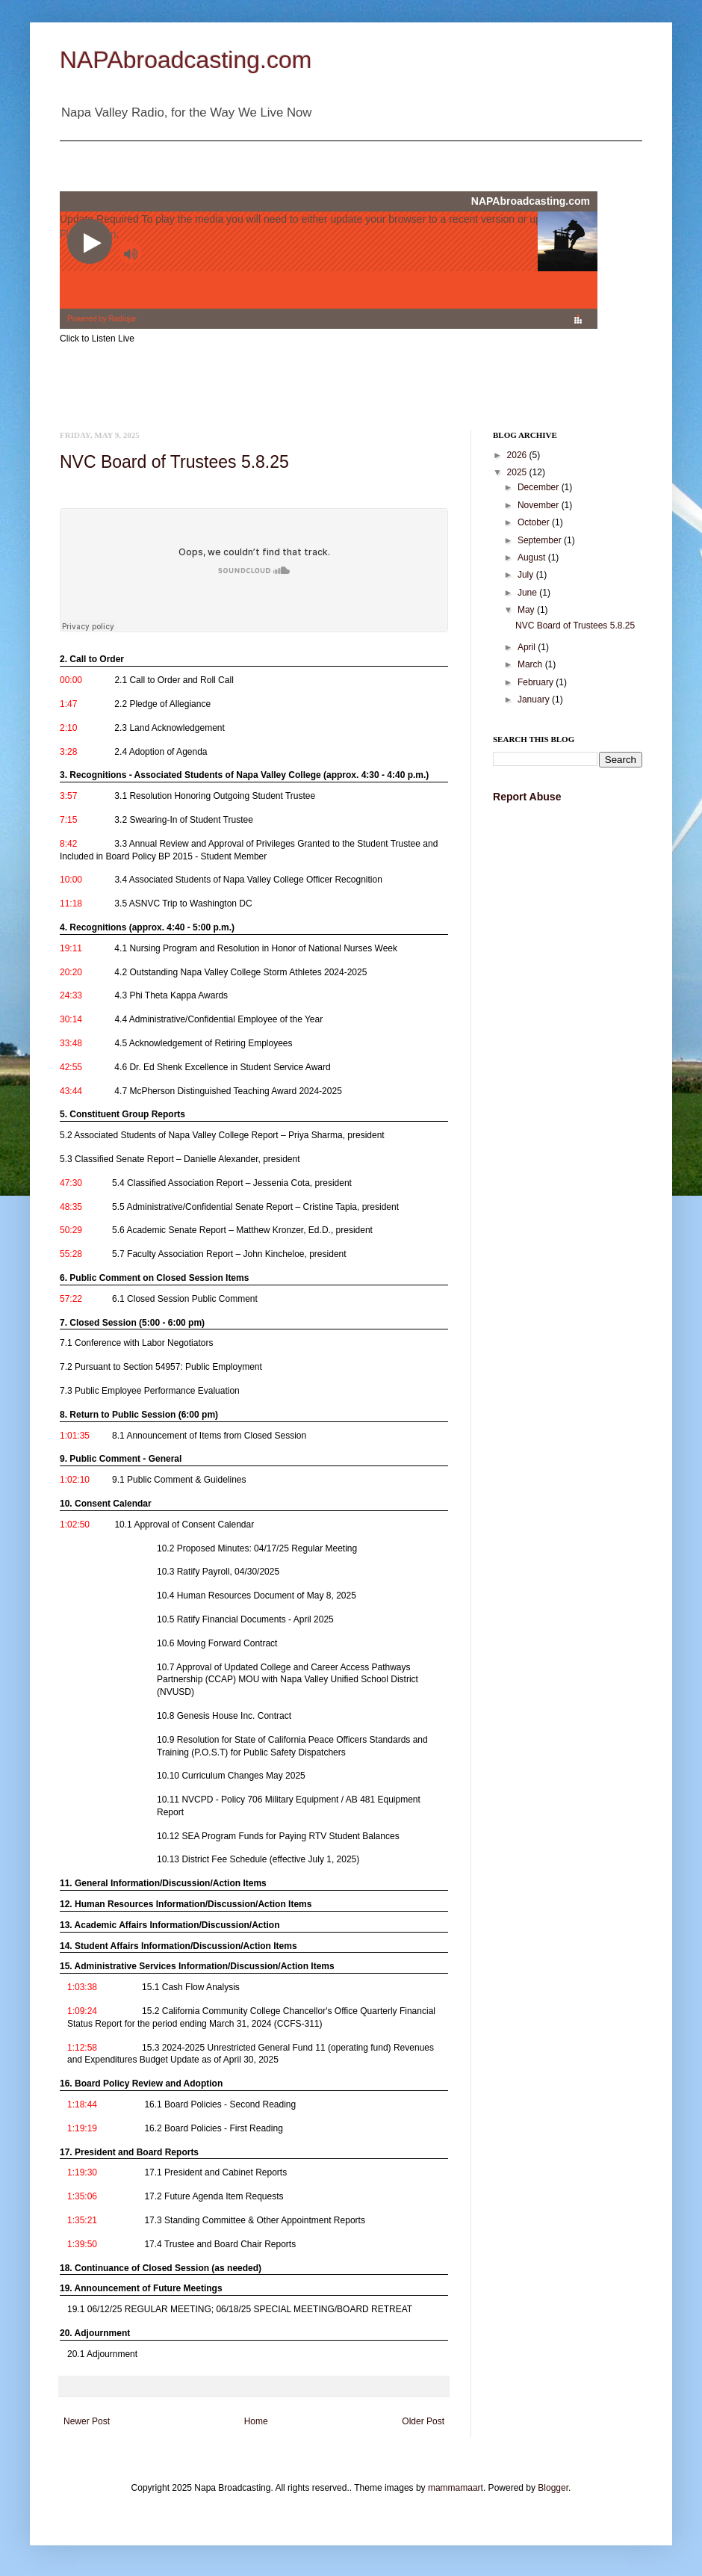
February (537, 682)
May (527, 610)
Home (256, 2421)
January (535, 699)
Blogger (553, 2488)
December (540, 487)
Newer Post (86, 2421)
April (528, 647)
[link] (250, 677)
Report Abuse (527, 797)
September (541, 540)
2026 (518, 455)
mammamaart (455, 2488)
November (540, 505)
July (527, 574)
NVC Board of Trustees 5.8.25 (174, 462)
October (535, 522)
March (531, 664)
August (533, 557)
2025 (518, 472)
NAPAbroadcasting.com (185, 59)
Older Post (423, 2421)
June (528, 592)
